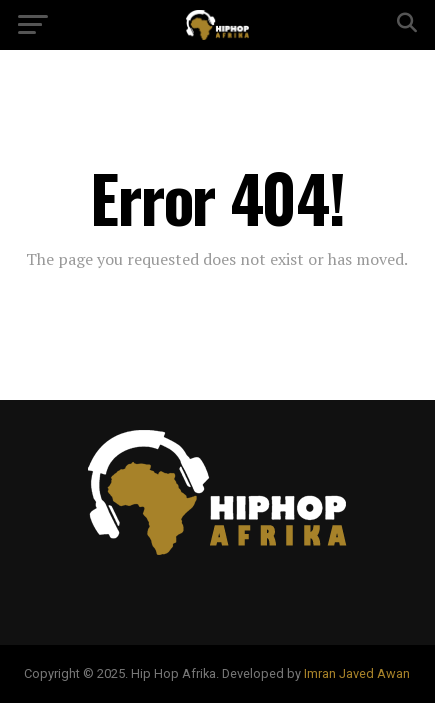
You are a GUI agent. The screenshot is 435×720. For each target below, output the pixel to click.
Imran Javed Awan (357, 673)
